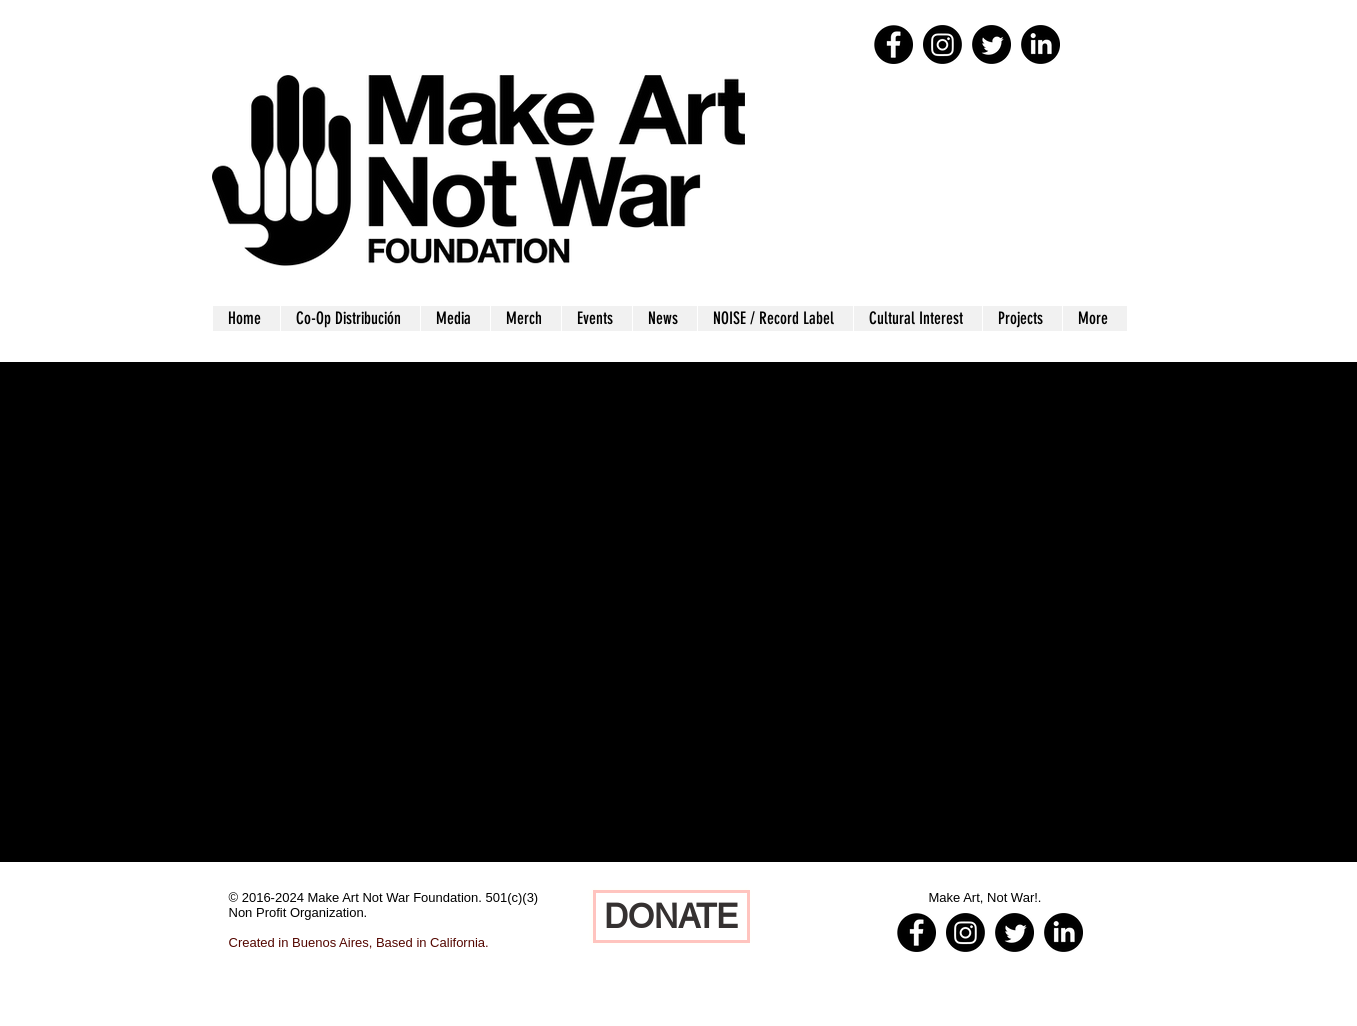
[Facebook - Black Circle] (893, 44)
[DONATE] (671, 916)
